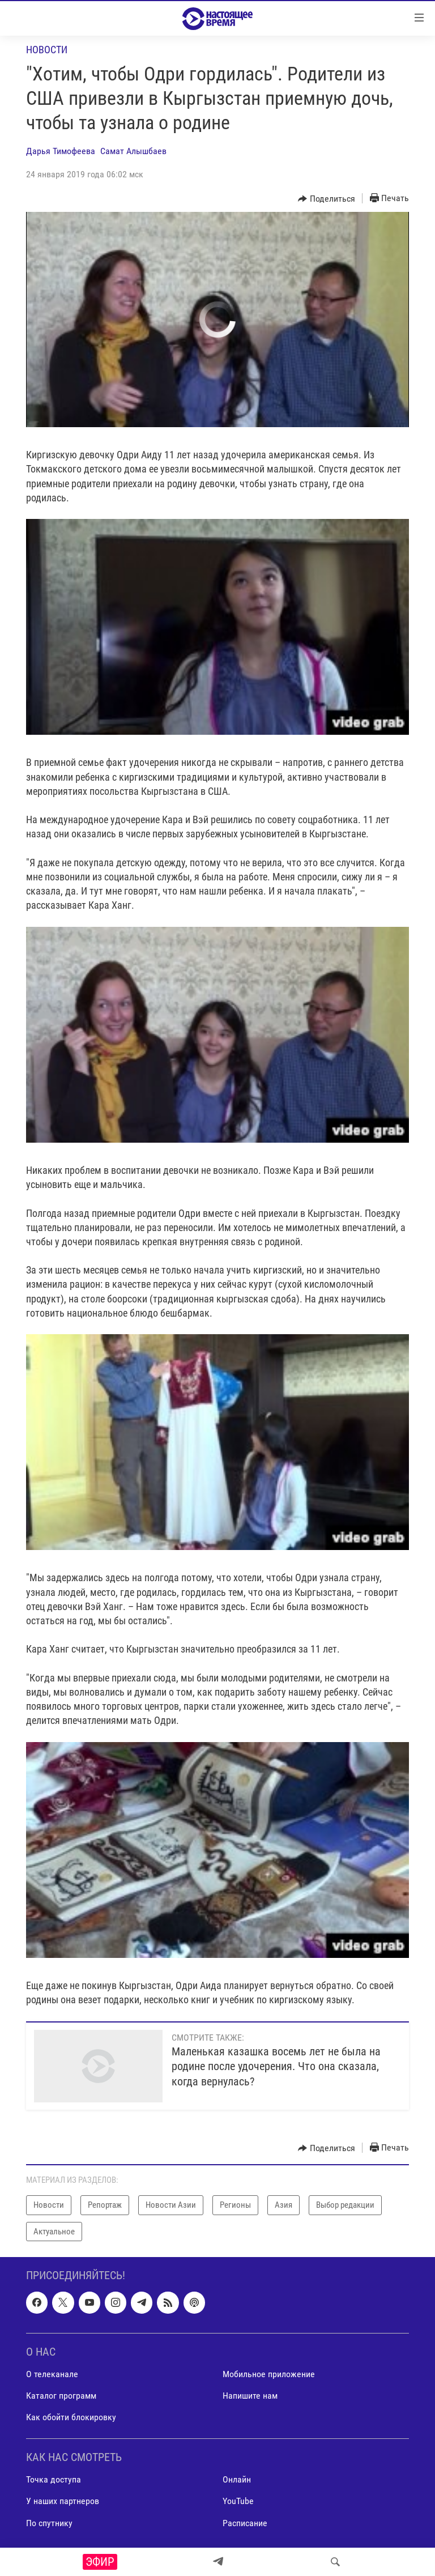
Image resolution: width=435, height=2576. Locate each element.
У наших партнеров (62, 2501)
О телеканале (52, 2374)
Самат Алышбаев (133, 151)
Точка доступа (53, 2479)
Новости (46, 50)
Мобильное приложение (269, 2374)
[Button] (326, 199)
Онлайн (237, 2479)
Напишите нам (250, 2395)
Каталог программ (61, 2395)
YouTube (238, 2501)
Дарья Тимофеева (60, 151)
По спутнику (49, 2523)
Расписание (245, 2523)
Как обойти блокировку (71, 2417)
